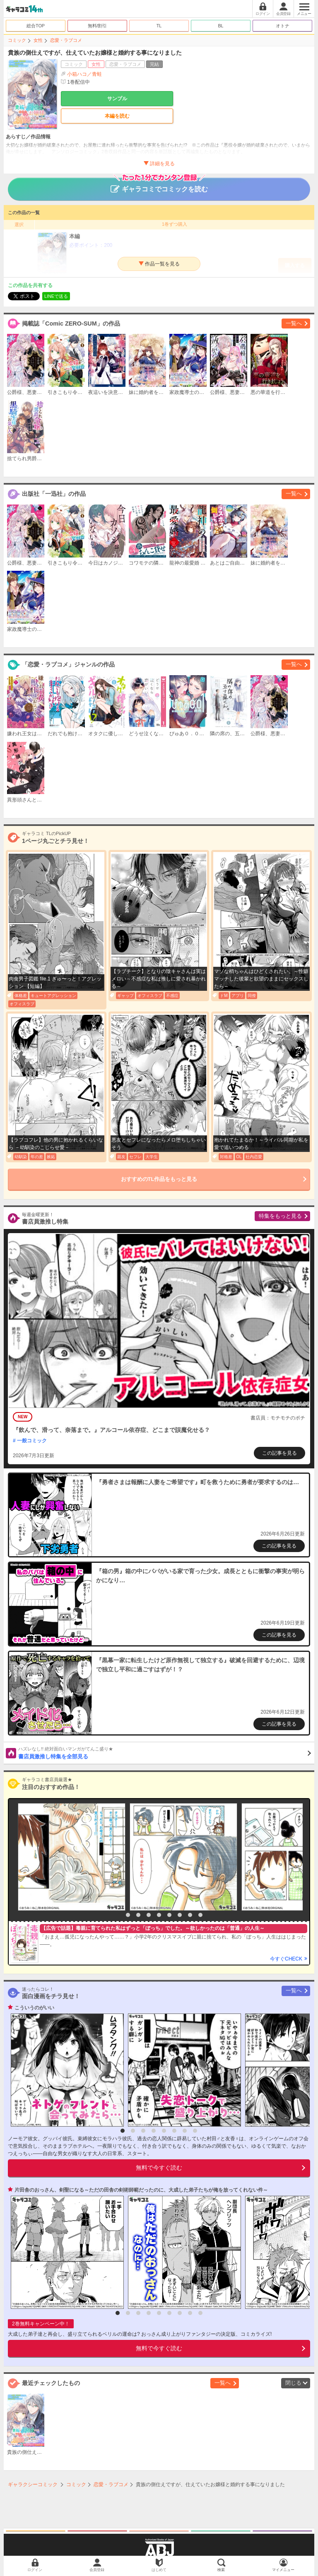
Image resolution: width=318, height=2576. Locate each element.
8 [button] (190, 1915)
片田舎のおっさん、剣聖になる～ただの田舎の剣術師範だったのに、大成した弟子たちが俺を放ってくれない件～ (141, 2190)
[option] (69, 1857)
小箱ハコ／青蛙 (84, 74)
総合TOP (35, 25)
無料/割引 (97, 25)
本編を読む (117, 116)
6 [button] (169, 1915)
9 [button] (200, 1915)
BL (220, 25)
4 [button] (149, 1915)
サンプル (117, 98)
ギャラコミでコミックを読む (159, 185)
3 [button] (138, 1915)
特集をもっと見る (280, 1216)
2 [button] (128, 1915)
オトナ (282, 25)
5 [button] (159, 1915)
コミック (17, 40)
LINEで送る (56, 296)
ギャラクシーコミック (33, 2484)
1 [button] (118, 1915)
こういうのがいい (34, 2008)
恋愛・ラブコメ (66, 40)
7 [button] (180, 1915)
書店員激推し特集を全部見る (164, 1752)
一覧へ (294, 323)
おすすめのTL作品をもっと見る (159, 1179)
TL (159, 25)
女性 (38, 40)
